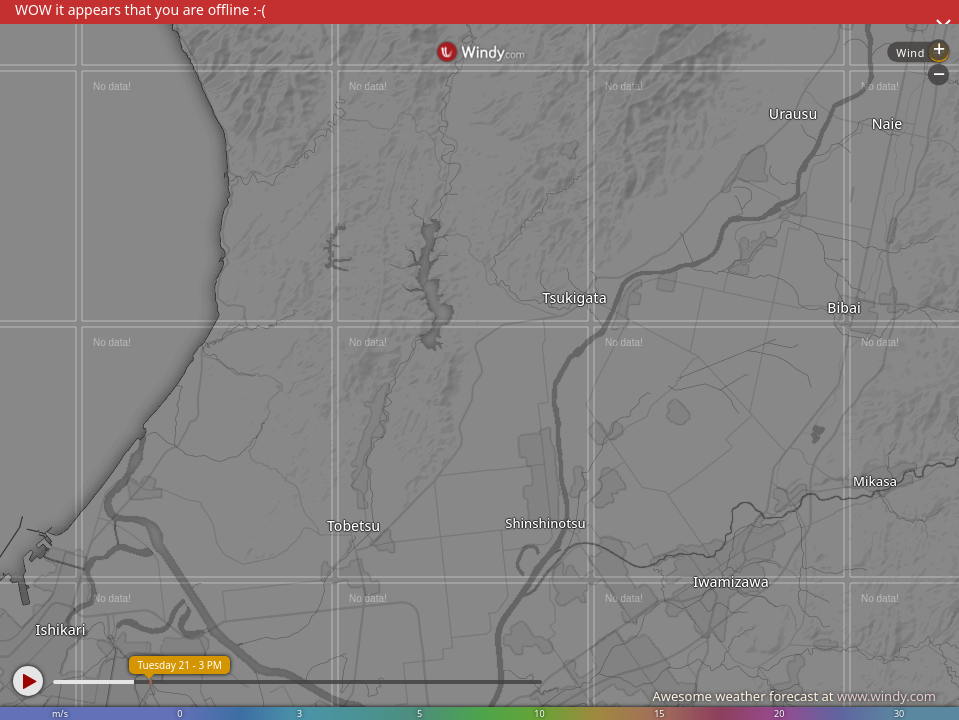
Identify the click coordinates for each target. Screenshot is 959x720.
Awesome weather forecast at (794, 696)
